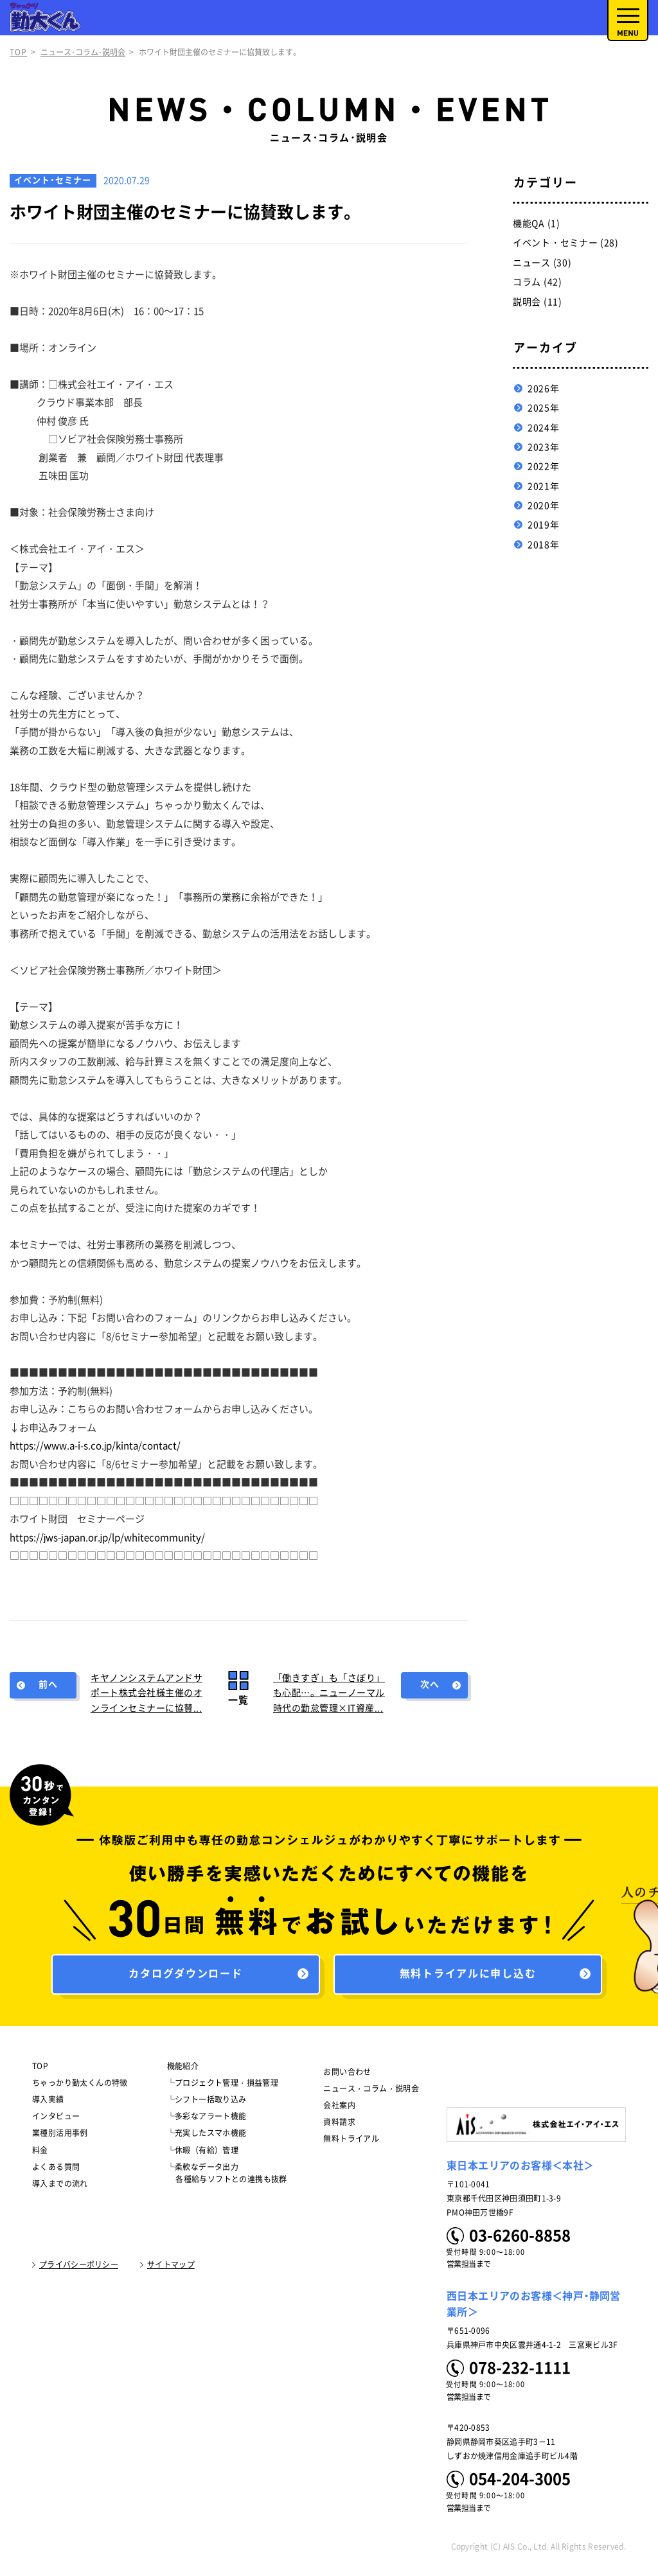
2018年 (544, 544)
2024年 (544, 427)
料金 (40, 2153)
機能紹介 (183, 2069)
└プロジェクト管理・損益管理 (223, 2086)
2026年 (544, 388)
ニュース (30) (542, 262)
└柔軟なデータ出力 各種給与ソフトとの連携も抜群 (227, 2177)
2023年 (544, 447)
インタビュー (56, 2120)
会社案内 (339, 2109)
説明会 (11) (537, 301)
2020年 (544, 505)
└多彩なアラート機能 (207, 2120)
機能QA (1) (536, 223)
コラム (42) (537, 282)
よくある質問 (56, 2171)
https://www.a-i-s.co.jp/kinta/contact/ (95, 1446)
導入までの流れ (60, 2187)
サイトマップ (171, 2268)
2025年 (544, 407)
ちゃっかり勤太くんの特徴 (80, 2086)
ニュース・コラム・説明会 (371, 2092)
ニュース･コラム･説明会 (82, 52)
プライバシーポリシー (78, 2268)
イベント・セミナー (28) (566, 242)
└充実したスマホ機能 (207, 2136)
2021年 (544, 486)
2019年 (544, 524)
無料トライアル (351, 2142)
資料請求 (339, 2126)
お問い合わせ (347, 2075)
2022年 (544, 466)
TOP (18, 52)
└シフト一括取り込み (207, 2103)
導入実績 (48, 2103)
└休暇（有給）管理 (203, 2153)
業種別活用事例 (60, 2136)
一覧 (238, 1700)
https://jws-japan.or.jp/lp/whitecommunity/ (107, 1537)
